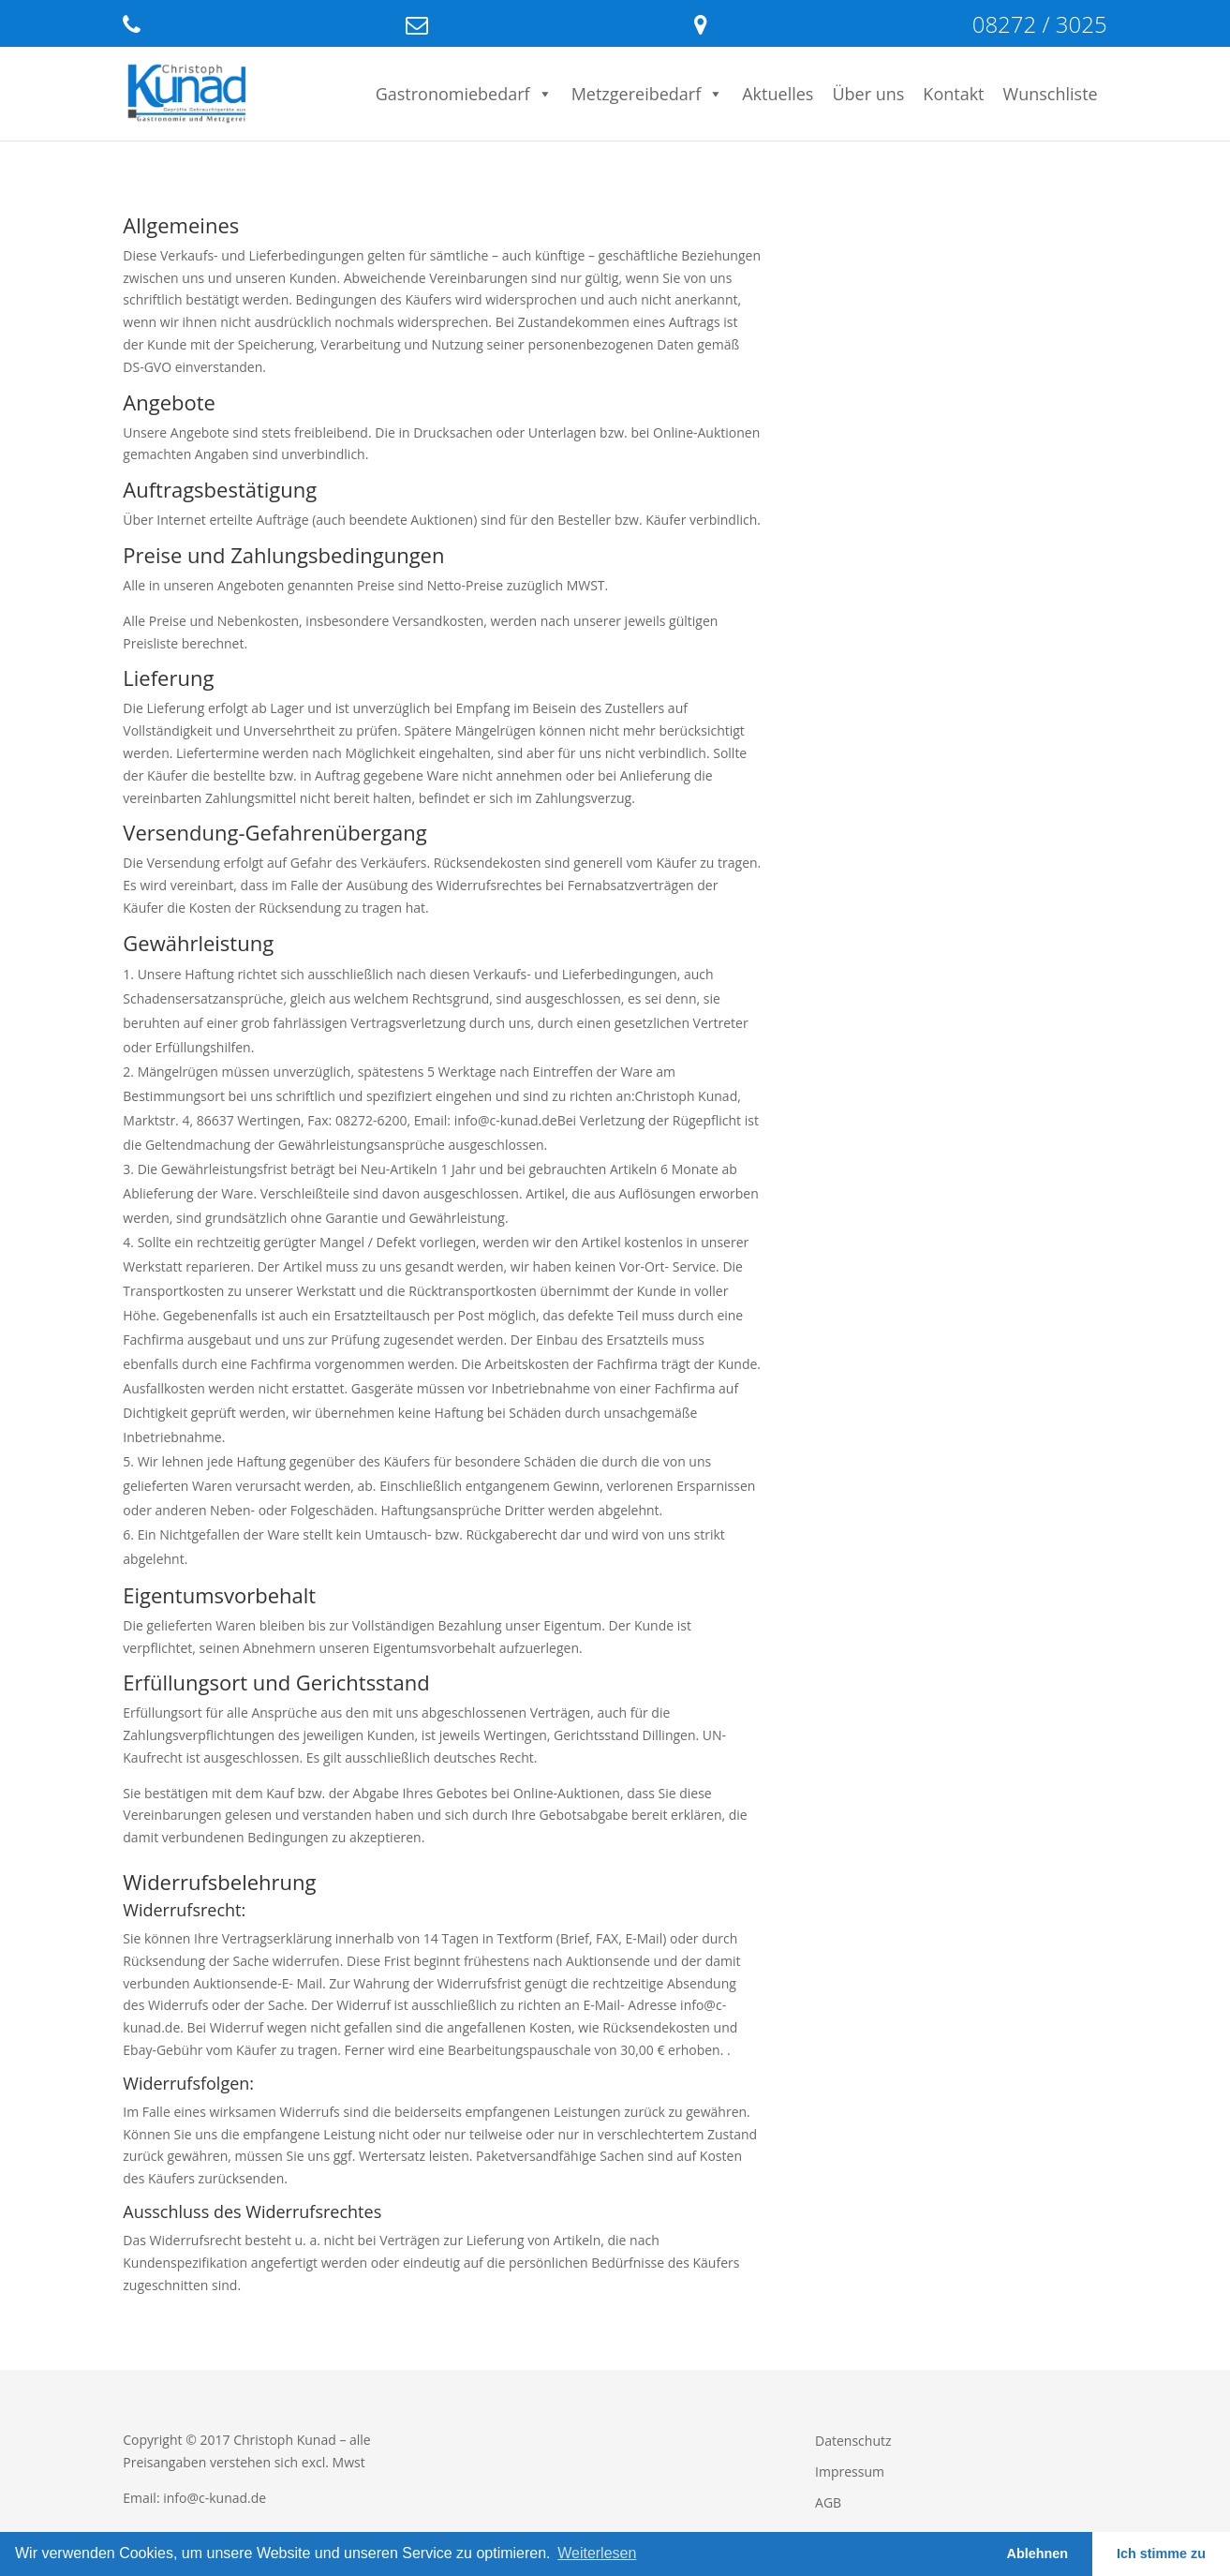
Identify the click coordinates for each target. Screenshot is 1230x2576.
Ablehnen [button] (1038, 2553)
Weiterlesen (596, 2553)
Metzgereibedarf (647, 93)
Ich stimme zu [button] (1161, 2553)
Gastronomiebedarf (464, 93)
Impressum (849, 2471)
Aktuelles (777, 93)
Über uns (868, 93)
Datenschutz (853, 2440)
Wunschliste (1050, 93)
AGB (828, 2502)
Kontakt (953, 93)
